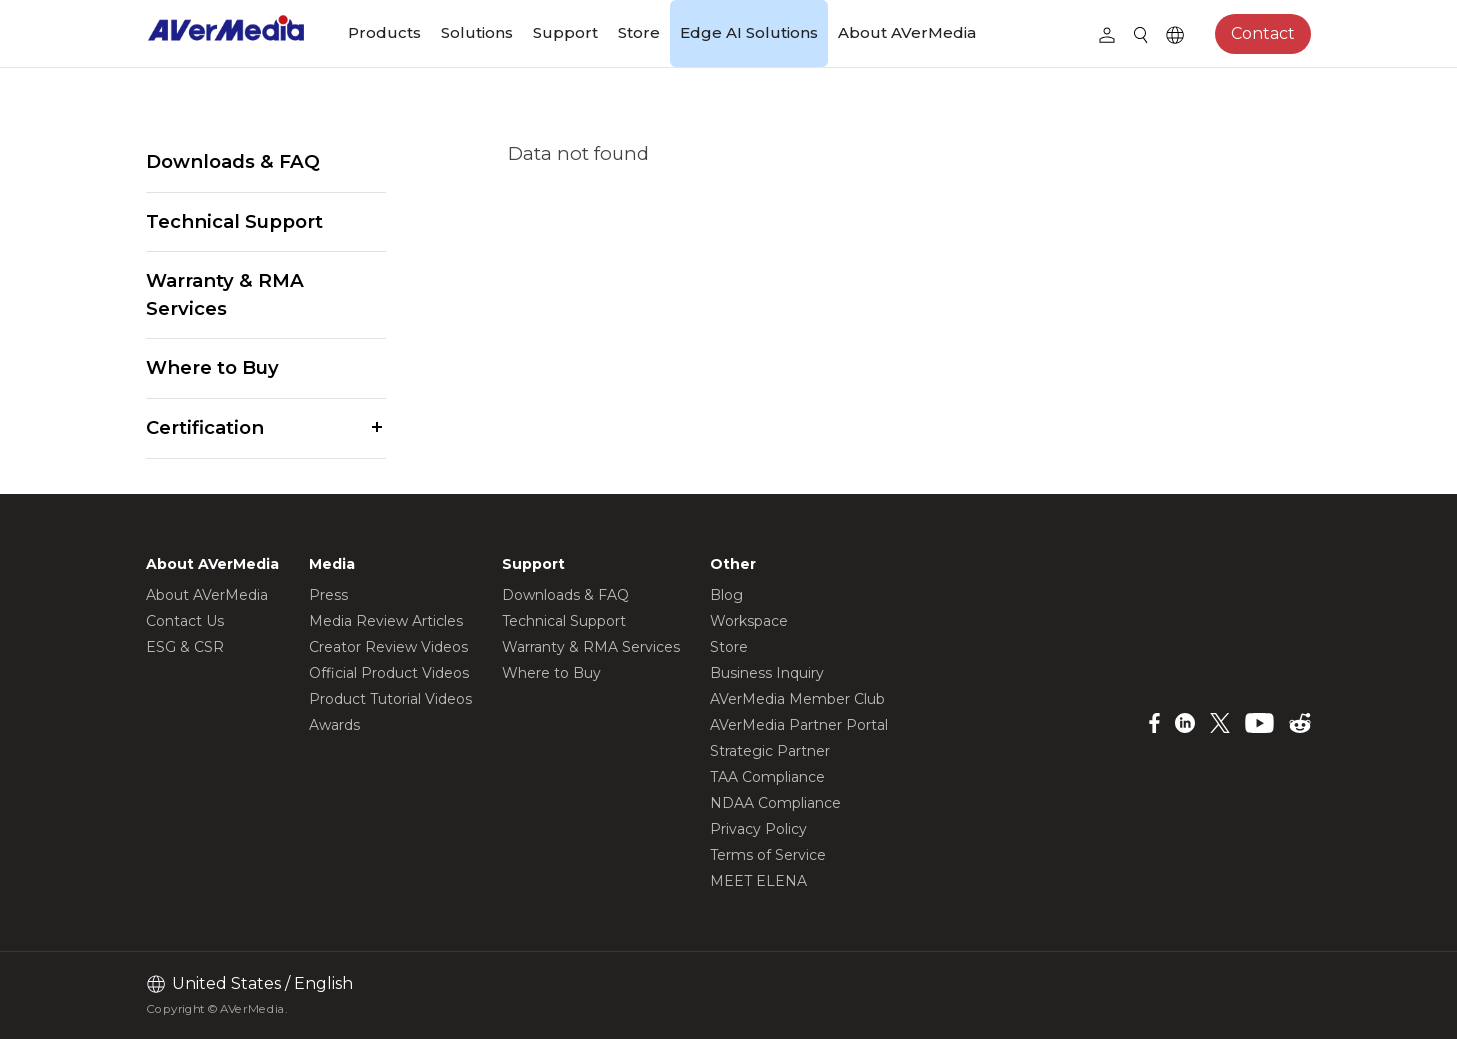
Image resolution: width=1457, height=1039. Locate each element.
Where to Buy (212, 367)
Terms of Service (768, 855)
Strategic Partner (770, 751)
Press (328, 595)
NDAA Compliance (775, 803)
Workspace (749, 621)
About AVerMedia (907, 32)
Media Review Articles (386, 621)
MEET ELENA (758, 881)
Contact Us (185, 621)
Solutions (477, 32)
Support (565, 32)
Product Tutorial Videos (390, 699)
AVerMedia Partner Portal (799, 725)
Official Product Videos (389, 673)
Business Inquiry (767, 673)
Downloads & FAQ (233, 161)
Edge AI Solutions (749, 32)
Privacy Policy (758, 829)
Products (384, 32)
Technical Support (234, 221)
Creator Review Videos (388, 647)
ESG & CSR (185, 647)
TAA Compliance (767, 777)
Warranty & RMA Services (225, 294)
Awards (334, 725)
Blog (726, 595)
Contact (1263, 33)
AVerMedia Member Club (797, 699)
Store (639, 32)
